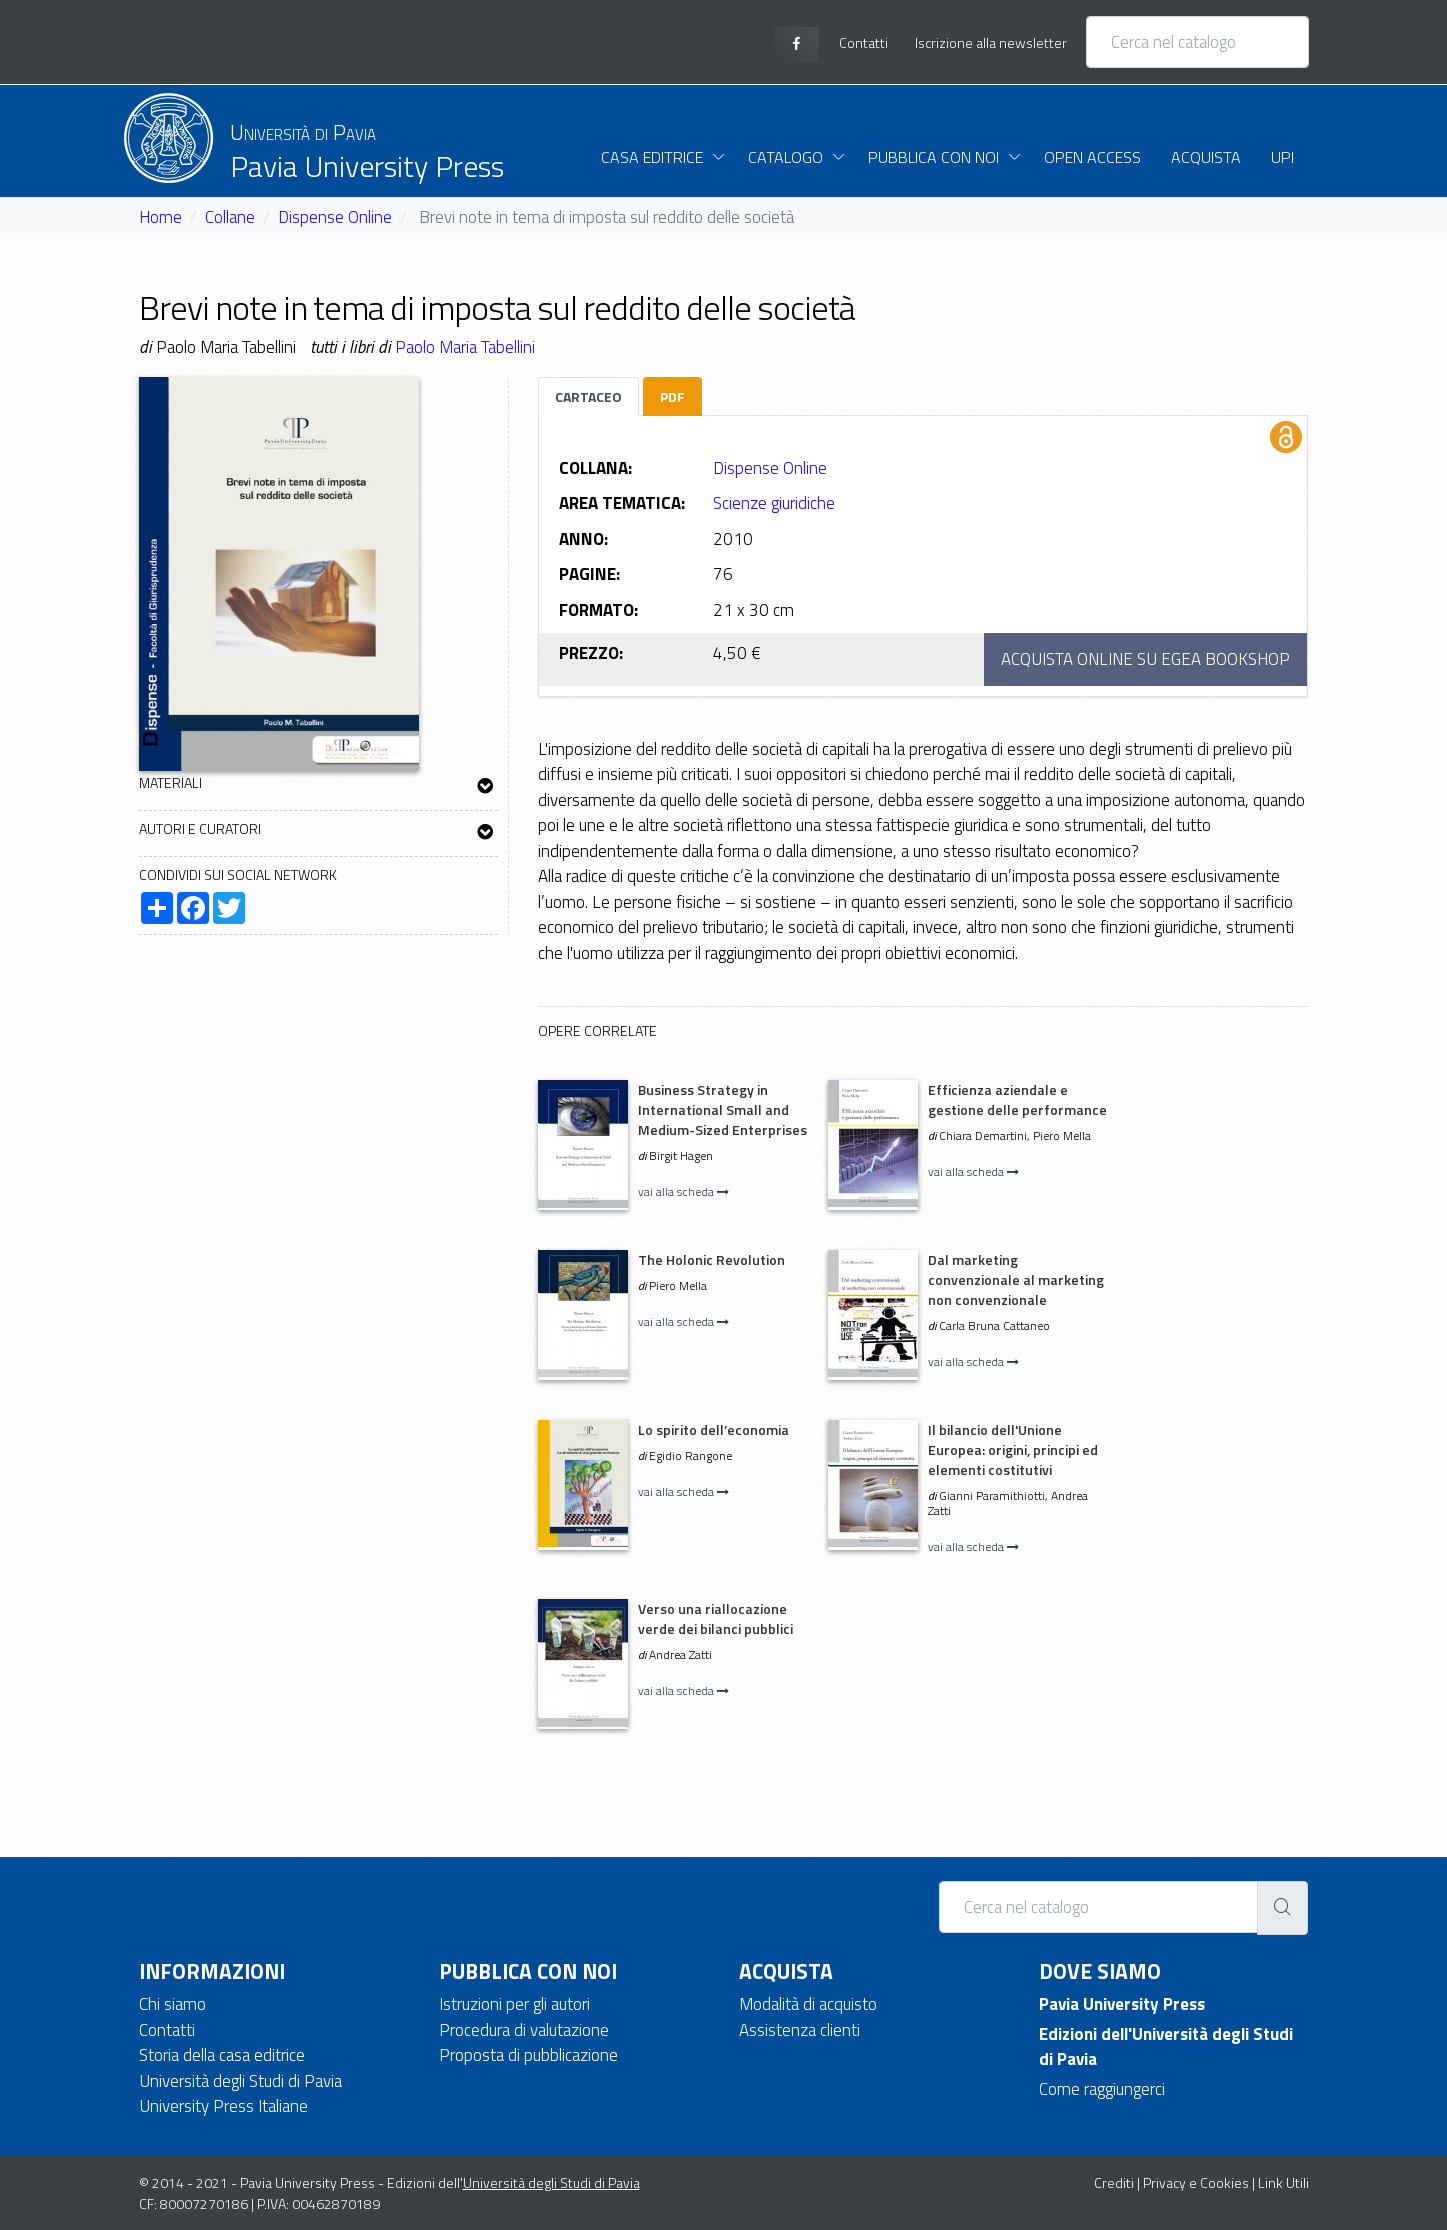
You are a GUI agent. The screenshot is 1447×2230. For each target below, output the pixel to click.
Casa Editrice (652, 157)
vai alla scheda (683, 1191)
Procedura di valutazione (524, 2030)
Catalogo (785, 157)
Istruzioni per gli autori (514, 2004)
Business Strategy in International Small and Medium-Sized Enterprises (722, 1109)
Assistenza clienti (799, 2030)
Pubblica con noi (933, 157)
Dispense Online (335, 217)
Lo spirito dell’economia (713, 1429)
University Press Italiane (223, 2106)
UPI (1282, 157)
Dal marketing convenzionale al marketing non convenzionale (1016, 1279)
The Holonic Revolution (711, 1259)
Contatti (167, 2030)
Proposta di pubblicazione (528, 2055)
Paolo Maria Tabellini (465, 347)
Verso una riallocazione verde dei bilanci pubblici (715, 1618)
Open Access (1092, 157)
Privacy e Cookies (1196, 2182)
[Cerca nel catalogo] (1197, 42)
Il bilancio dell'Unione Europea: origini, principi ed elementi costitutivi (1013, 1449)
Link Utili (1283, 2182)
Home (160, 217)
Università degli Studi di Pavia (240, 2081)
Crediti (1114, 2182)
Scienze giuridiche (774, 503)
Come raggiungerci (1102, 2089)
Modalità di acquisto (808, 2004)
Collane (230, 217)
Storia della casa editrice (222, 2055)
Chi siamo (172, 2004)
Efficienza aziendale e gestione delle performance (1017, 1099)
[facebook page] (796, 44)
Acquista (1206, 157)
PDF (672, 396)
